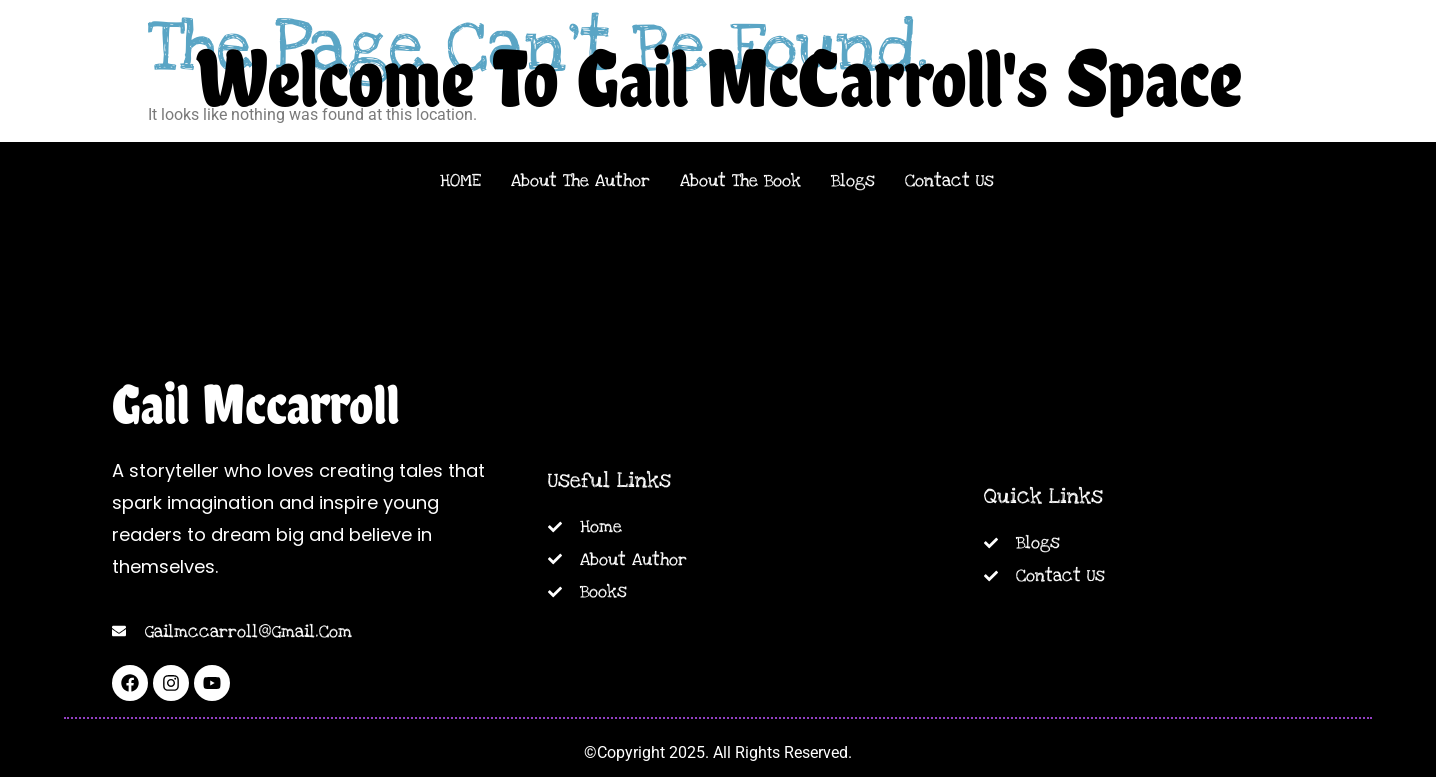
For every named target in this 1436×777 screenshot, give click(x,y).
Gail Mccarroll (256, 404)
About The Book (740, 180)
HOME (460, 180)
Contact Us (949, 180)
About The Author (580, 180)
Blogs (853, 180)
